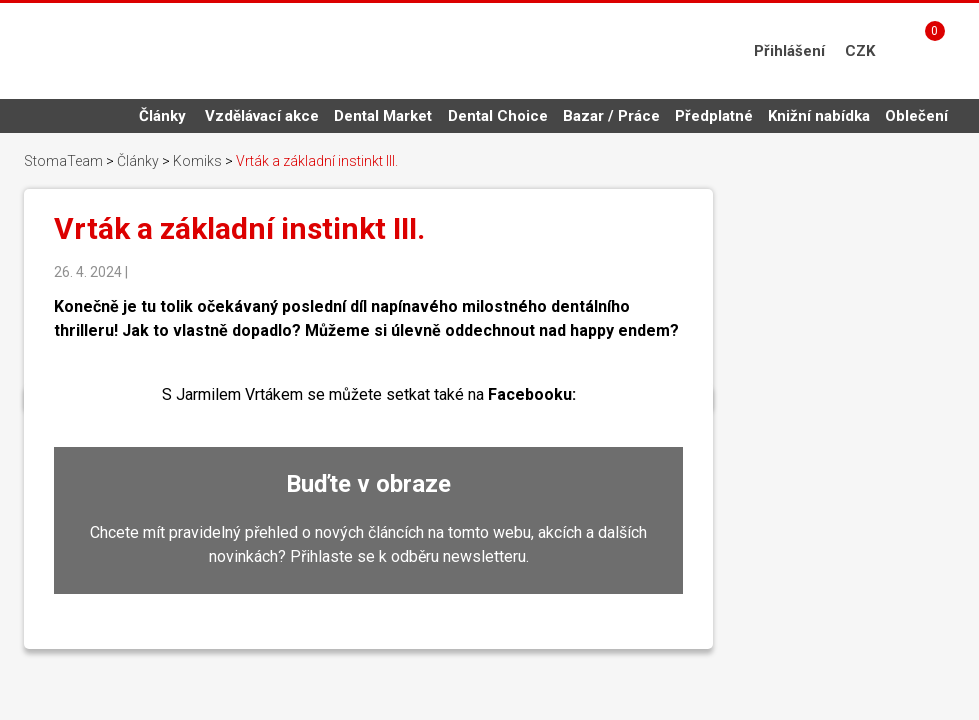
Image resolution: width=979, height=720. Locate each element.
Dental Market (383, 116)
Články (162, 116)
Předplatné (714, 116)
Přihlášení (789, 51)
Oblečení (916, 116)
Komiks (197, 161)
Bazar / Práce (611, 116)
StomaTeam (63, 161)
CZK (860, 51)
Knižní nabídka (819, 116)
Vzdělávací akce (262, 116)
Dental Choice (498, 116)
